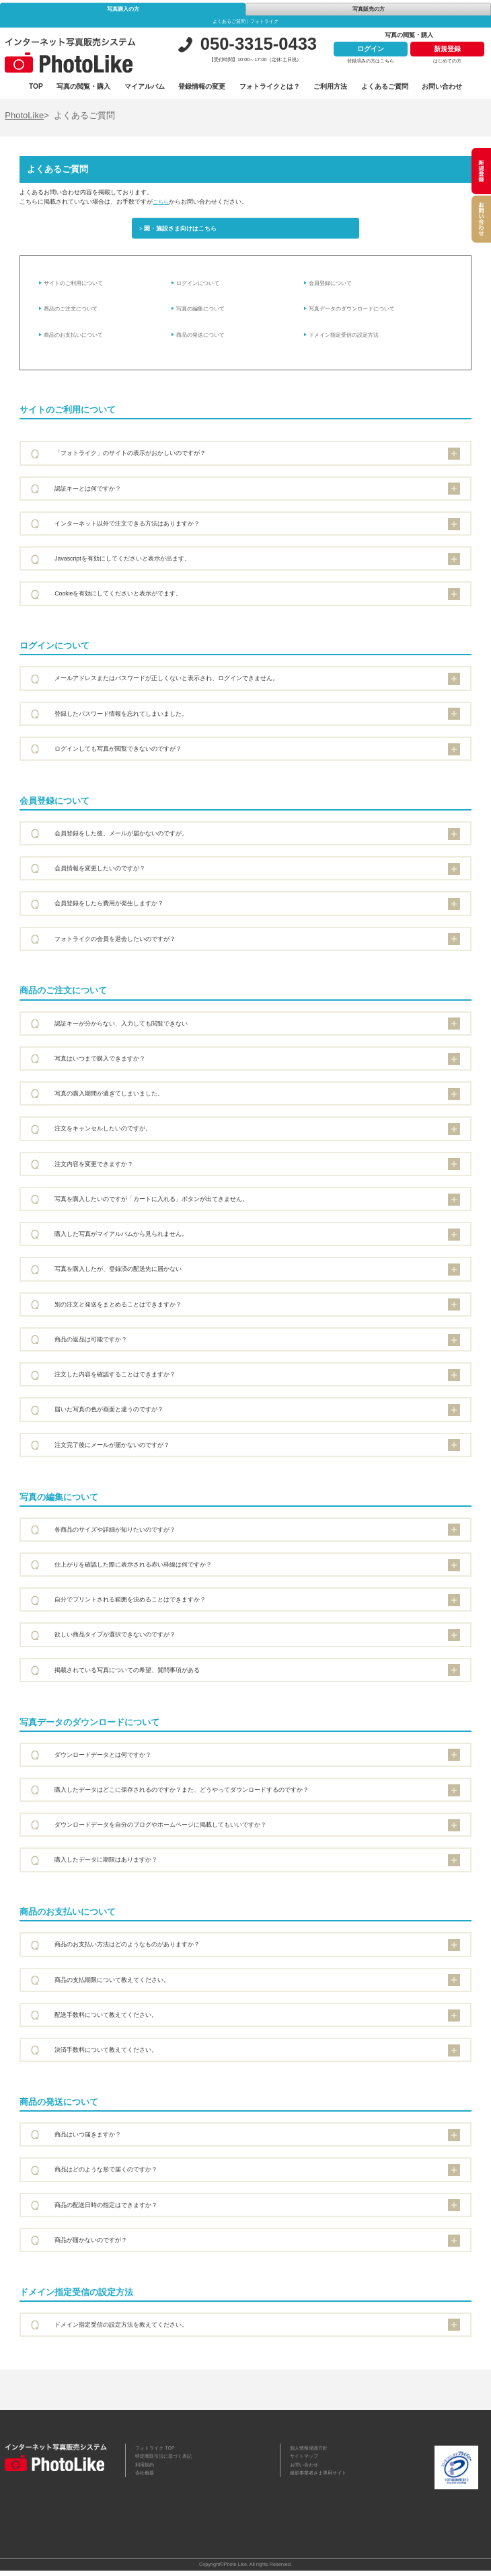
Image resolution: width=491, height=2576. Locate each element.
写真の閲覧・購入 (83, 86)
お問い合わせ (442, 86)
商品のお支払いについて (77, 338)
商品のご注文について (74, 313)
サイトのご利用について (77, 287)
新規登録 (447, 48)
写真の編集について (204, 313)
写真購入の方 (123, 8)
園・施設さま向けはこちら (184, 230)
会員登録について (333, 287)
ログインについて (201, 287)
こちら (162, 201)
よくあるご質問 (384, 86)
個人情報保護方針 (311, 2453)
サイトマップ (306, 2463)
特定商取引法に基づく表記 (167, 2463)
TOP (36, 86)
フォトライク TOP (157, 2453)
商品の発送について (204, 338)
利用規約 (146, 2472)
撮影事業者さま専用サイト (322, 2482)
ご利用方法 (330, 86)
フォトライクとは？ (269, 86)
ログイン (370, 48)
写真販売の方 (368, 8)
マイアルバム (144, 86)
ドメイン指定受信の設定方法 (348, 338)
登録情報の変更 (201, 86)
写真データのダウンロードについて (357, 313)
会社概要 (146, 2482)
